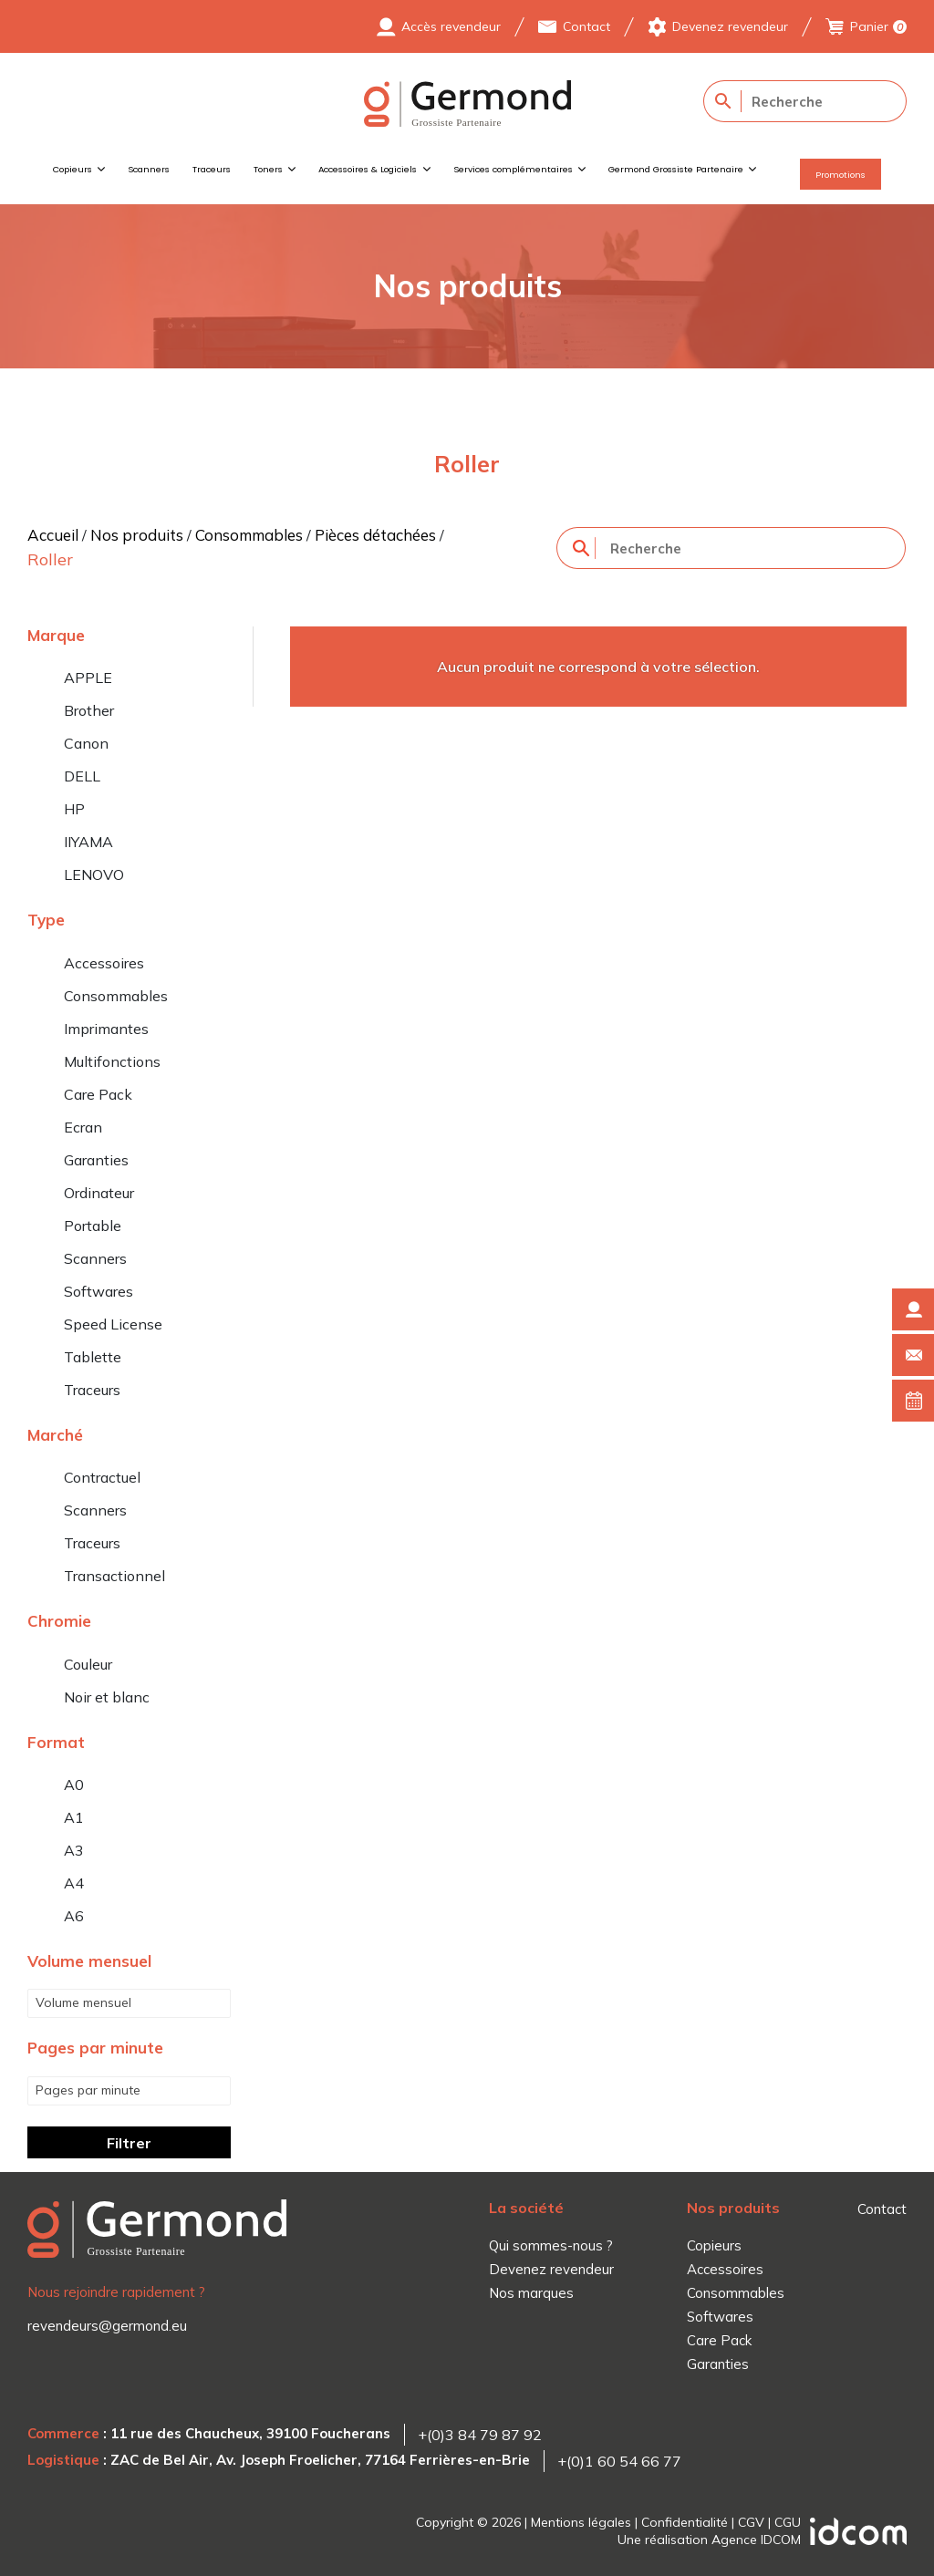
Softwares (98, 1291)
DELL (82, 776)
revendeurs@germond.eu (107, 2325)
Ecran (83, 1127)
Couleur (88, 1664)
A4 (74, 1883)
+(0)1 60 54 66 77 (619, 2461)
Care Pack (98, 1094)
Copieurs (72, 169)
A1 (74, 1817)
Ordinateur (99, 1193)
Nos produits (136, 534)
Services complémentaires (513, 169)
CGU (787, 2522)
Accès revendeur (451, 26)
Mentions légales (581, 2522)
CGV (751, 2522)
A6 (74, 1916)
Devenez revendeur (730, 26)
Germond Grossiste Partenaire (675, 169)
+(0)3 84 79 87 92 (480, 2435)
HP (74, 809)
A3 (74, 1850)
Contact (586, 26)
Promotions (840, 175)
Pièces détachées (375, 534)
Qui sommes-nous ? (551, 2245)
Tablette (92, 1357)
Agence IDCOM (756, 2539)
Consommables (249, 534)
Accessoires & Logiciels (367, 169)
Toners (268, 169)
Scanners (149, 169)
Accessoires (104, 963)
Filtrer (129, 2143)
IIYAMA (88, 842)
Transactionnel (114, 1576)
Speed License (113, 1324)
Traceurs (211, 169)
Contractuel (102, 1477)
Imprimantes (106, 1028)
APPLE (88, 677)
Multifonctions (112, 1061)
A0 (74, 1784)
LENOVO (94, 874)
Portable (92, 1225)
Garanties (96, 1160)
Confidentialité (684, 2522)
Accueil (52, 534)
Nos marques (531, 2293)
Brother (89, 710)
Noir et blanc (107, 1697)
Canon (86, 743)
